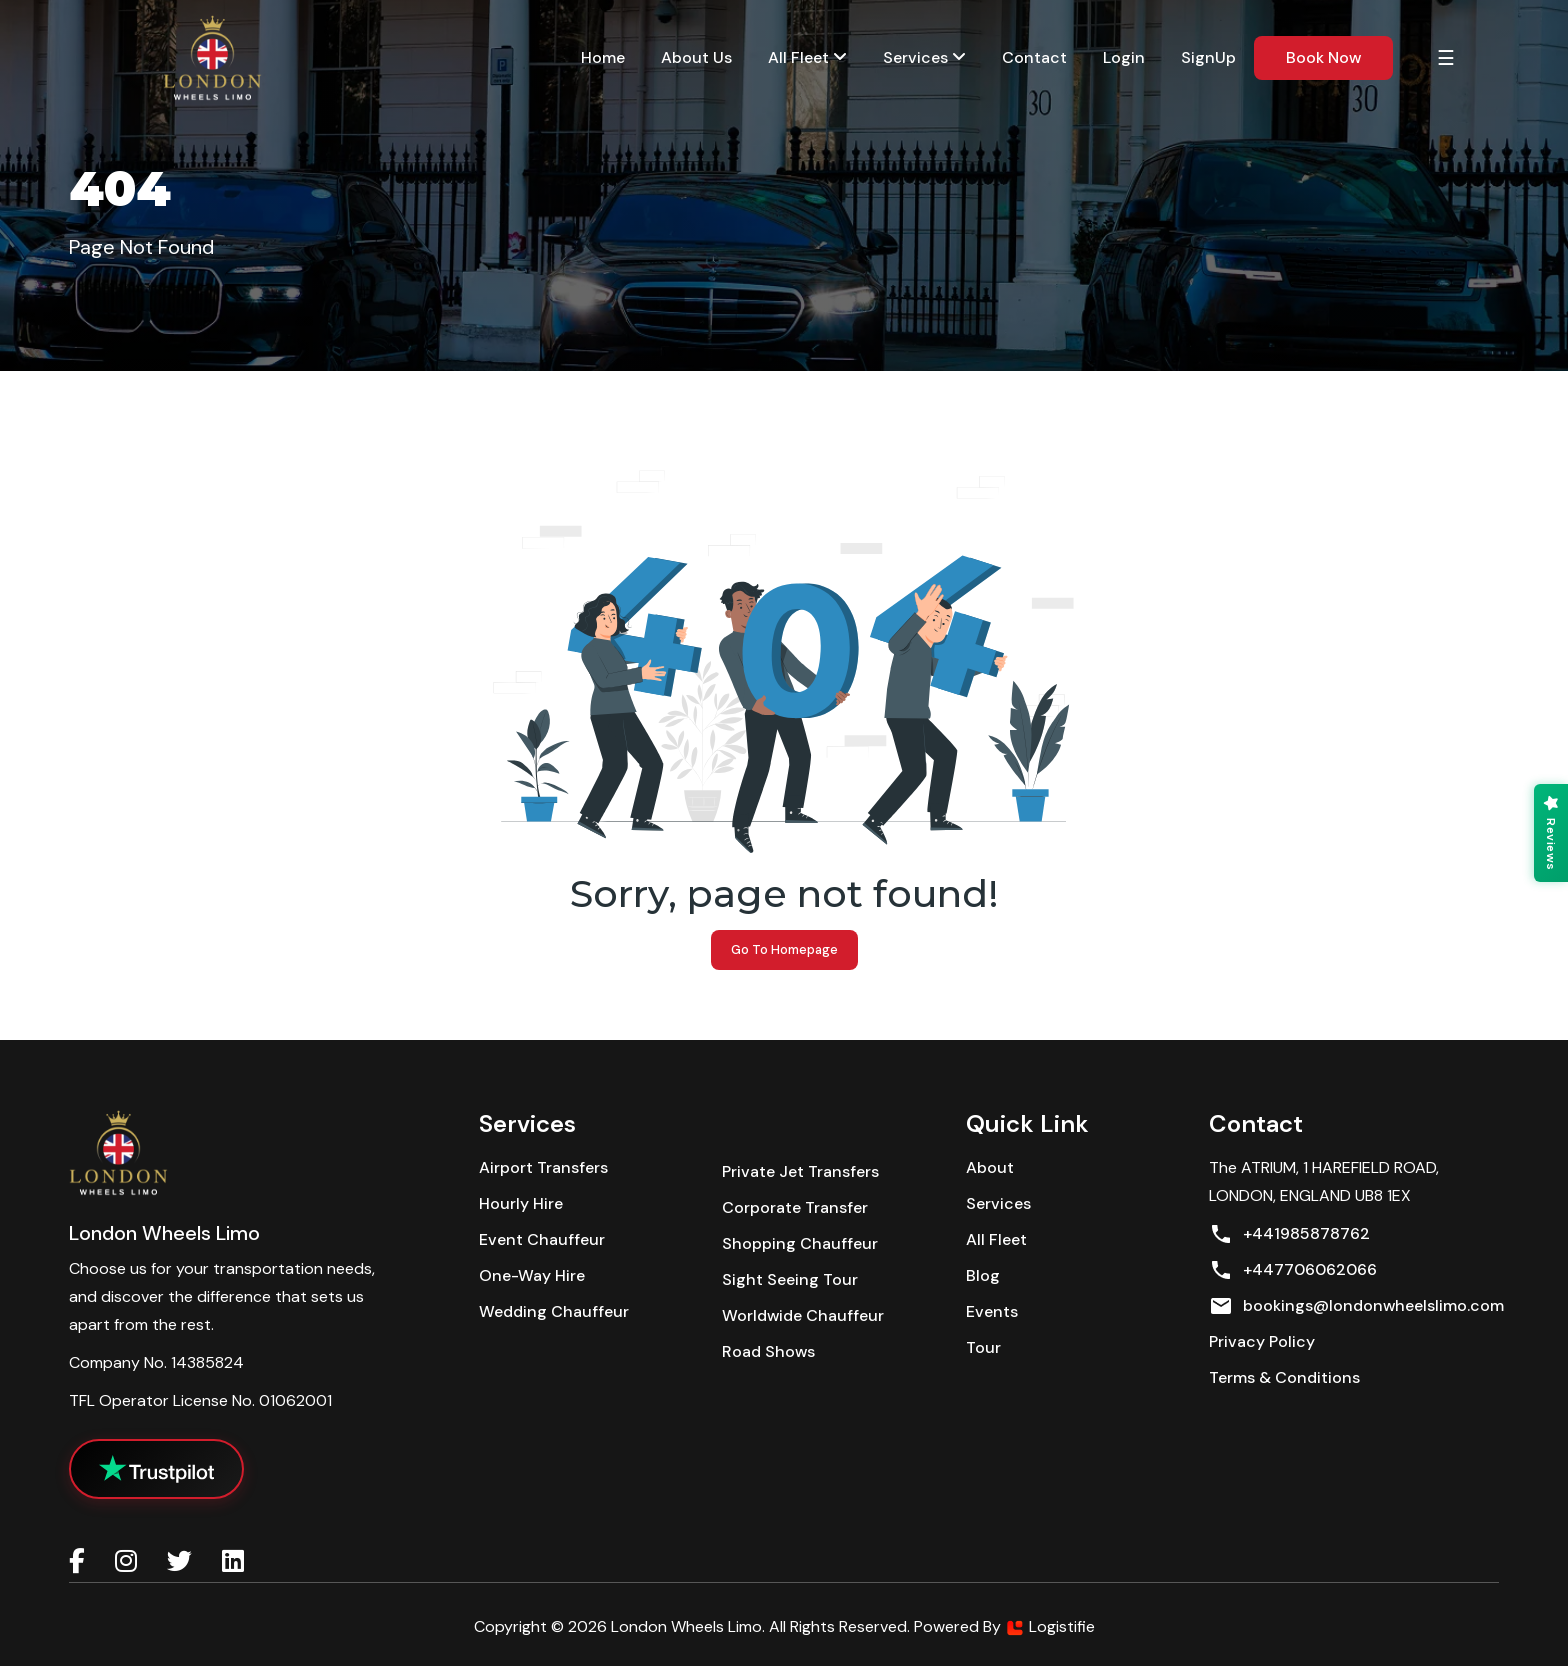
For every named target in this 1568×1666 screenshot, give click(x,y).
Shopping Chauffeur (800, 1243)
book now (1323, 57)
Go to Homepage (784, 949)
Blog (983, 1275)
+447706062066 (1293, 1270)
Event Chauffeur (542, 1239)
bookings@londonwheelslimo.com (1356, 1306)
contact (1034, 57)
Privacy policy (1262, 1341)
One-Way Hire (532, 1275)
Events (992, 1311)
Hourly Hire (521, 1203)
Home (603, 57)
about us (696, 57)
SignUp (1208, 57)
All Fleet (807, 57)
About (990, 1167)
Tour (983, 1347)
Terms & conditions (1284, 1377)
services (924, 57)
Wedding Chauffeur (554, 1311)
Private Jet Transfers (800, 1171)
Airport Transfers (543, 1167)
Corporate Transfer (795, 1207)
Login (1124, 57)
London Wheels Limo (686, 1626)
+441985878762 (1289, 1234)
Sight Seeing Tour (790, 1279)
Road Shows (768, 1351)
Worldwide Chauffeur (803, 1315)
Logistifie (1050, 1626)
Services (998, 1203)
